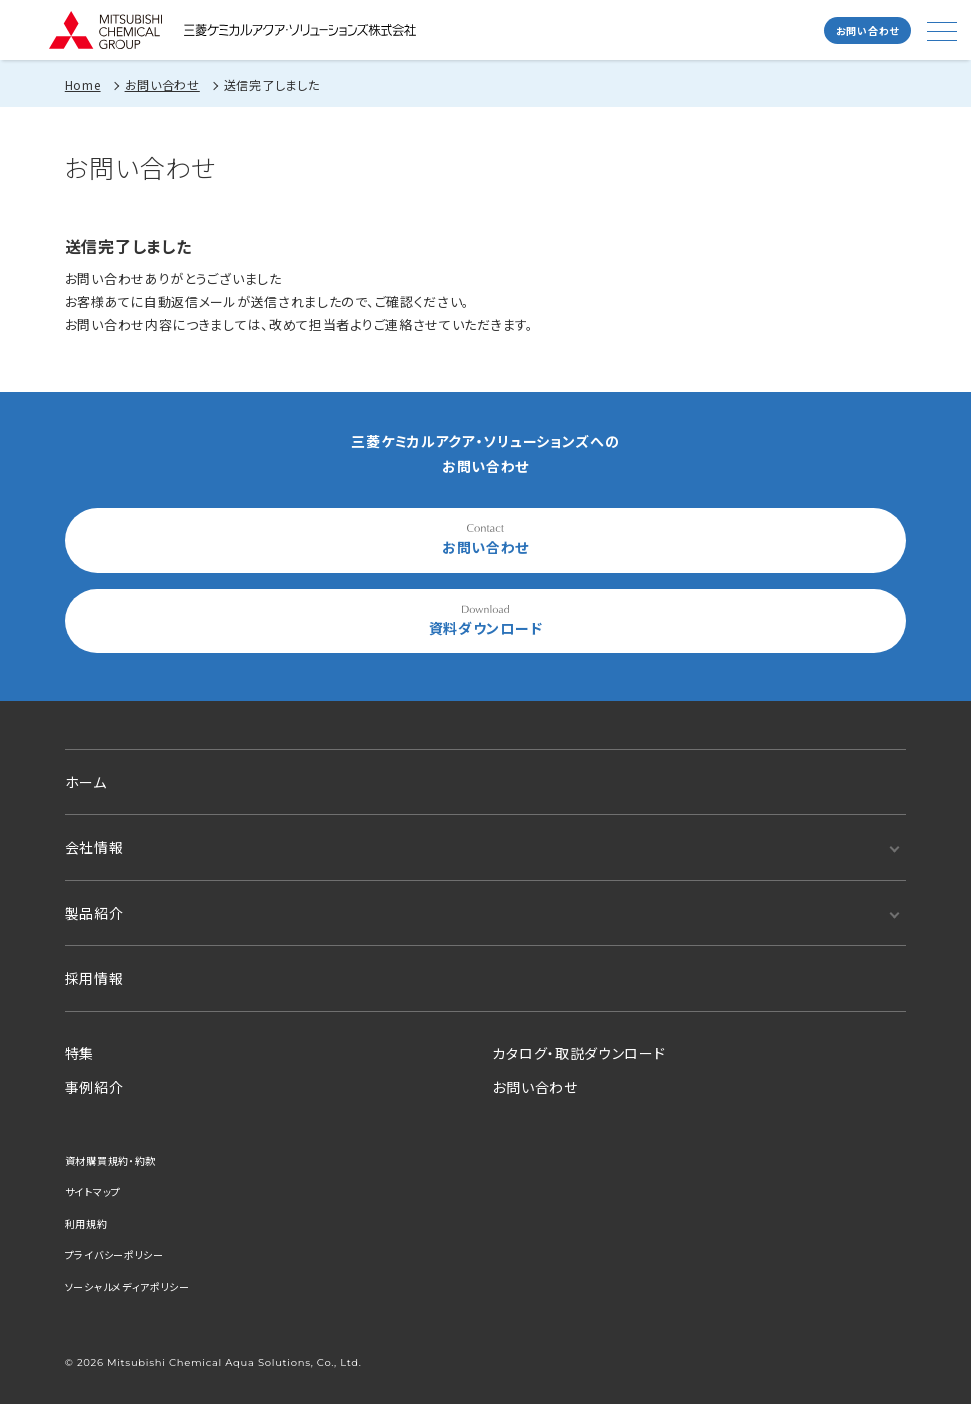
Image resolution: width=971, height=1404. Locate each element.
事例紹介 (94, 1087)
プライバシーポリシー (114, 1254)
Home (83, 84)
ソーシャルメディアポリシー (127, 1286)
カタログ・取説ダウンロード (578, 1053)
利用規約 (86, 1223)
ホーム (86, 782)
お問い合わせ (867, 30)
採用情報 (94, 978)
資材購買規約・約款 (110, 1160)
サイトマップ (93, 1191)
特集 (79, 1053)
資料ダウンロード (486, 621)
